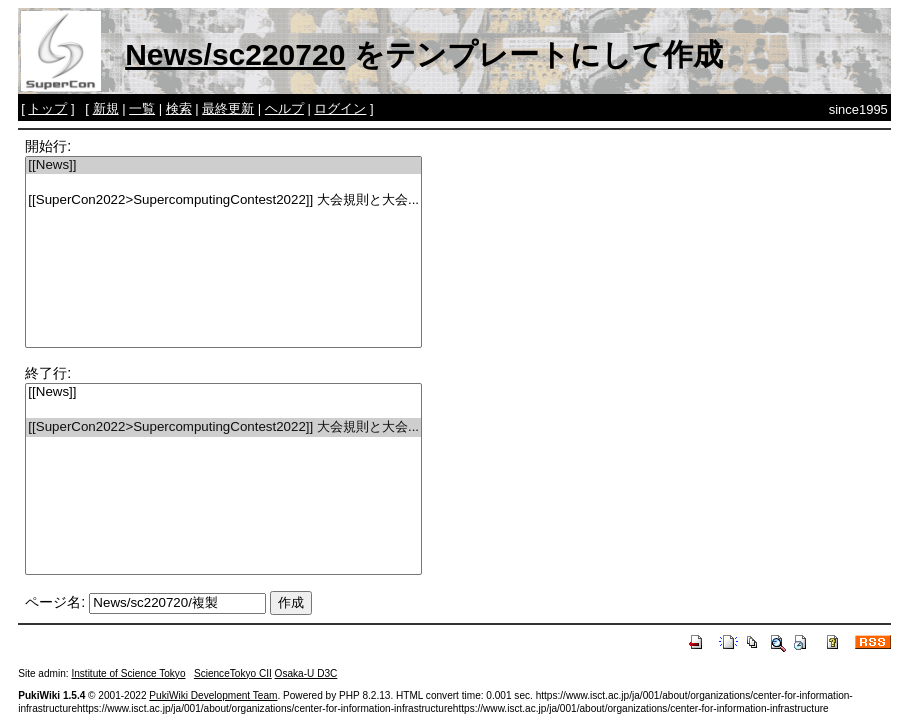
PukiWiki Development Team (213, 695)
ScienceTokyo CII (233, 673)
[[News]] (223, 165)
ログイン (340, 108)
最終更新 (228, 108)
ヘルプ (284, 108)
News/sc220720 (235, 54)
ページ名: (55, 602)
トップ (47, 108)
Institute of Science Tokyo (128, 673)
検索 (179, 108)
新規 (106, 108)
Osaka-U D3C (306, 673)
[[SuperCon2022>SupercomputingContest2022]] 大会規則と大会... (223, 200)
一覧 (142, 108)
